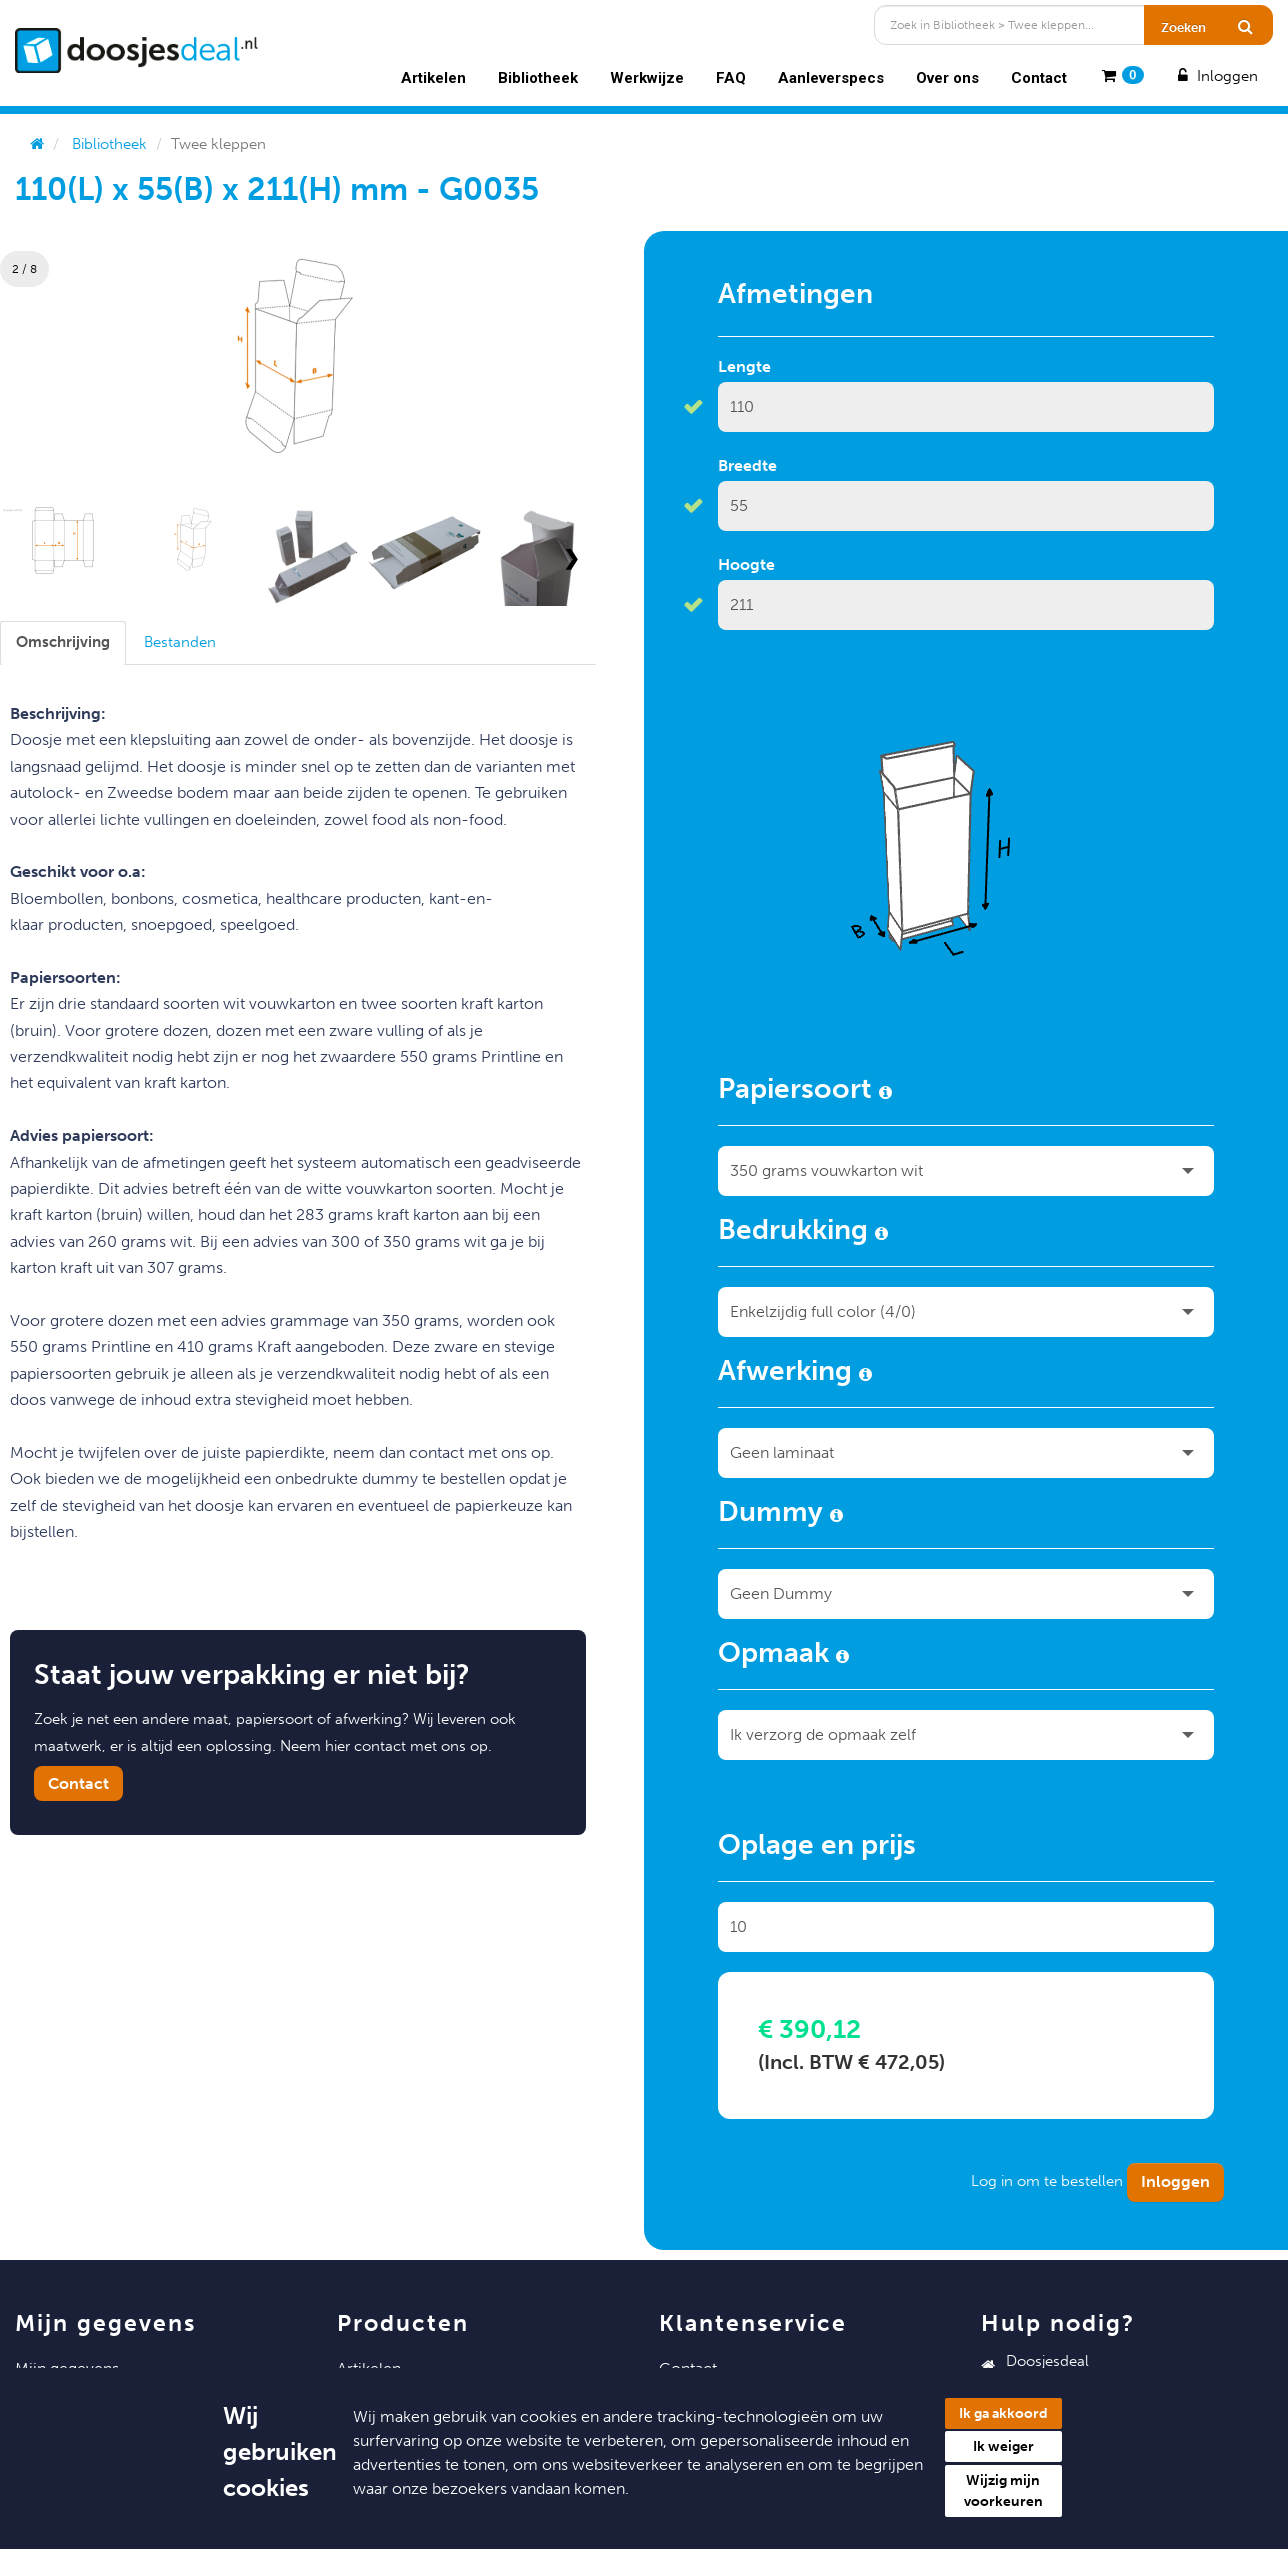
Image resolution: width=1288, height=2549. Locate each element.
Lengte (744, 366)
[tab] (63, 642)
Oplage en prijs (817, 1848)
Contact (1039, 78)
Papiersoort (805, 1092)
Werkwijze (647, 78)
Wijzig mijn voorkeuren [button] (1003, 2491)
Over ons (947, 78)
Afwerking (795, 1374)
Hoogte (746, 564)
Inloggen (1216, 76)
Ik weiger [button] (1003, 2446)
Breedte (747, 465)
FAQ (731, 78)
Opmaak (783, 1656)
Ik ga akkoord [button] (1003, 2413)
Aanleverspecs (831, 78)
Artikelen (433, 78)
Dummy (780, 1515)
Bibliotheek (538, 78)
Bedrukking (803, 1233)
